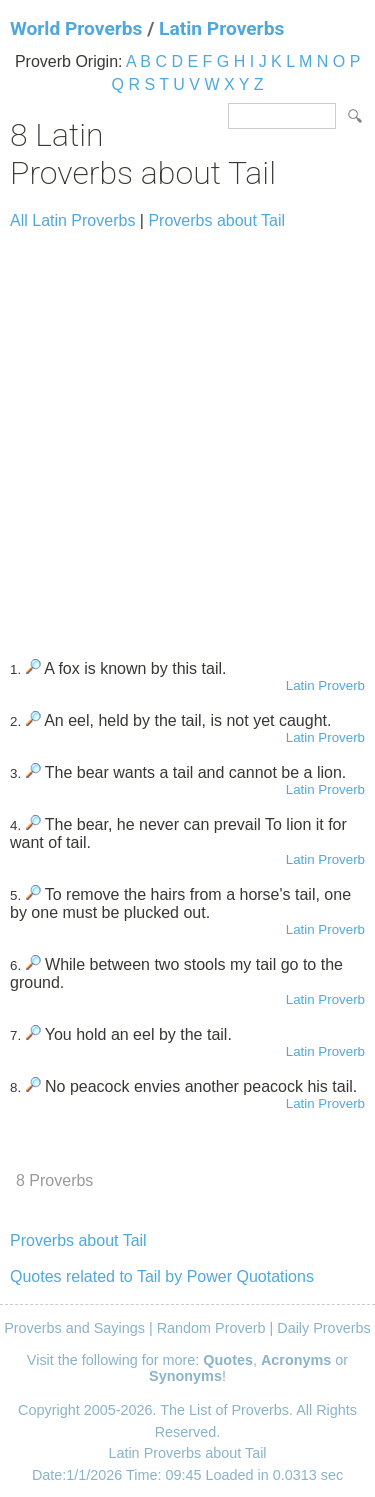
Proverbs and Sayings (74, 1328)
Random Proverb (211, 1328)
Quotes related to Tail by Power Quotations (162, 1276)
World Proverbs (76, 28)
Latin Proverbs (221, 28)
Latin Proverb (325, 685)
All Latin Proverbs (72, 220)
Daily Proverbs (324, 1328)
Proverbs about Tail (216, 220)
